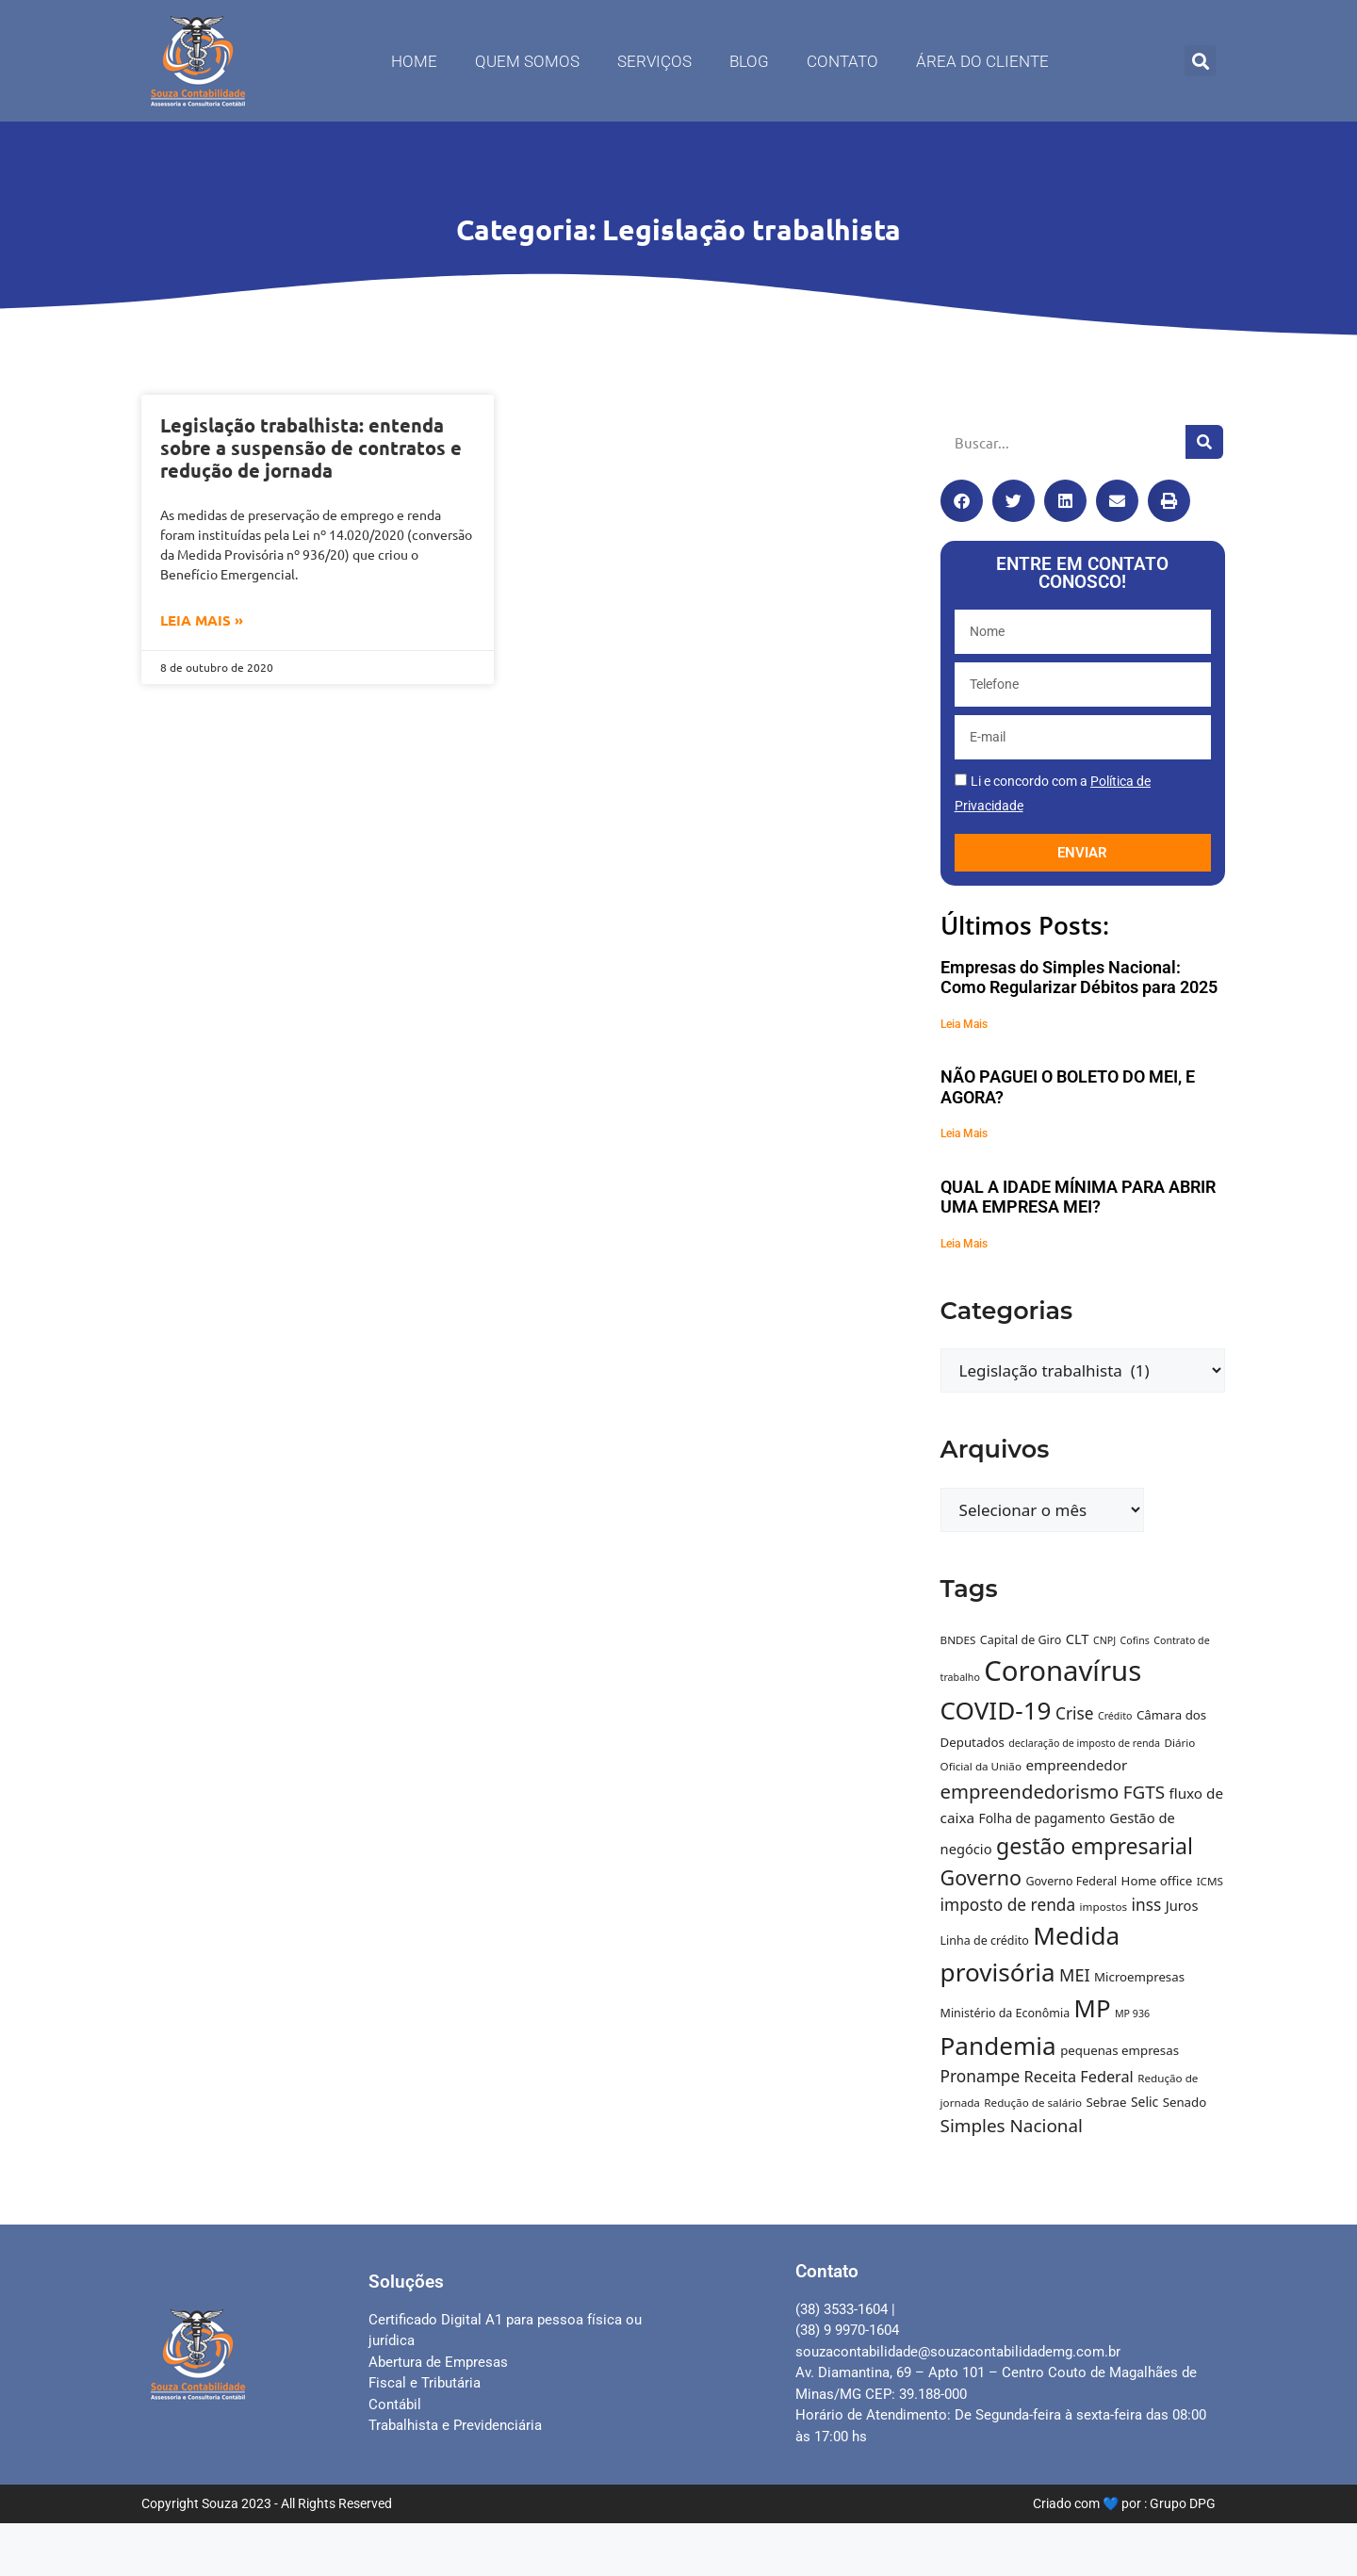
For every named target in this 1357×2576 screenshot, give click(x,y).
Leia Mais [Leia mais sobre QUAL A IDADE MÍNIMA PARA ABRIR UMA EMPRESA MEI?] (964, 1243)
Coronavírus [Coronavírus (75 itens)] (1062, 1670)
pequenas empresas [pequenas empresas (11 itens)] (1119, 2050)
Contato (842, 61)
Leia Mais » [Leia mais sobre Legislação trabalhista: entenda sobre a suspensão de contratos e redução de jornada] (201, 620)
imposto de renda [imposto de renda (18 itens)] (1008, 1905)
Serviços (654, 61)
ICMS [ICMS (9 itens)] (1210, 1881)
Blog (749, 61)
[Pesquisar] (1204, 442)
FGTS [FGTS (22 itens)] (1144, 1792)
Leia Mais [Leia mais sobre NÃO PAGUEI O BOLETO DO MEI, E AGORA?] (964, 1133)
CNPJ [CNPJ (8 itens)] (1104, 1640)
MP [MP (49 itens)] (1092, 2008)
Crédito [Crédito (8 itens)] (1115, 1715)
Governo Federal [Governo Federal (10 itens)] (1071, 1881)
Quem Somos (527, 61)
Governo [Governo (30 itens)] (981, 1877)
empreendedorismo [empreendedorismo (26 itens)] (1030, 1791)
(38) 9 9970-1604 (847, 2330)
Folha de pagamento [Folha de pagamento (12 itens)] (1041, 1818)
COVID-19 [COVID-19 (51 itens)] (996, 1710)
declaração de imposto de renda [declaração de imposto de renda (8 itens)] (1084, 1743)
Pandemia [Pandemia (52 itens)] (998, 2045)
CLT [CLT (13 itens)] (1077, 1638)
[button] (1200, 60)
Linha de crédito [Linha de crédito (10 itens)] (984, 1940)
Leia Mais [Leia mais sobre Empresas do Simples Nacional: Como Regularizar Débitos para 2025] (964, 1024)
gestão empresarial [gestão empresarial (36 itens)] (1094, 1846)
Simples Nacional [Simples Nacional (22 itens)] (1011, 2125)
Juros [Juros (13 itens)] (1182, 1905)
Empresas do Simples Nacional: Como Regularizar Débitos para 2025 (1079, 977)
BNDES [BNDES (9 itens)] (958, 1640)
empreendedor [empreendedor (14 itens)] (1076, 1764)
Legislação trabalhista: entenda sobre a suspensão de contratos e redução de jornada (311, 447)
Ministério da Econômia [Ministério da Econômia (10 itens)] (1005, 2013)
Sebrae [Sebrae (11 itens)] (1106, 2102)
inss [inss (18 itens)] (1147, 1905)
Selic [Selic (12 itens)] (1144, 2102)
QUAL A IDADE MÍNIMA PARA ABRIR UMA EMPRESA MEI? (1078, 1197)
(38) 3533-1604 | (845, 2309)
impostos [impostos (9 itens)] (1104, 1906)
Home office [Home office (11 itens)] (1157, 1880)
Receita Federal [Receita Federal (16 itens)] (1079, 2076)
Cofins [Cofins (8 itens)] (1135, 1640)
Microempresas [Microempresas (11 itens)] (1139, 1976)
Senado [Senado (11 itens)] (1185, 2102)
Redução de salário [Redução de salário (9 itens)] (1033, 2102)
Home (414, 61)
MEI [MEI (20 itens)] (1074, 1975)
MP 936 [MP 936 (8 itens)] (1132, 2013)
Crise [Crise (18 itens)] (1074, 1713)
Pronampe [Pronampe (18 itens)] (980, 2076)
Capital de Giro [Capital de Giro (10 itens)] (1020, 1640)
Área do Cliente (982, 61)
